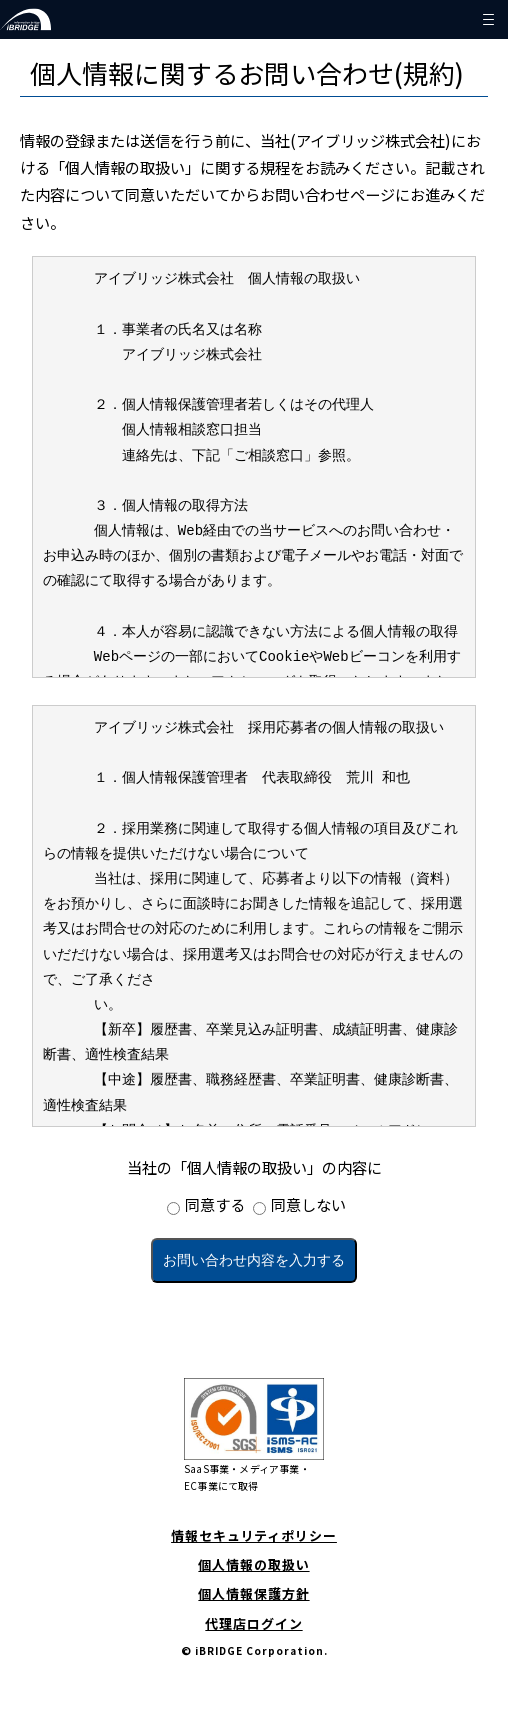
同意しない (308, 1204)
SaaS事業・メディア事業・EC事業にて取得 (254, 1435)
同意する (215, 1204)
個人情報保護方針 (253, 1593)
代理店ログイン (253, 1623)
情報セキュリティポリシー (254, 1535)
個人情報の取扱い (253, 1564)
